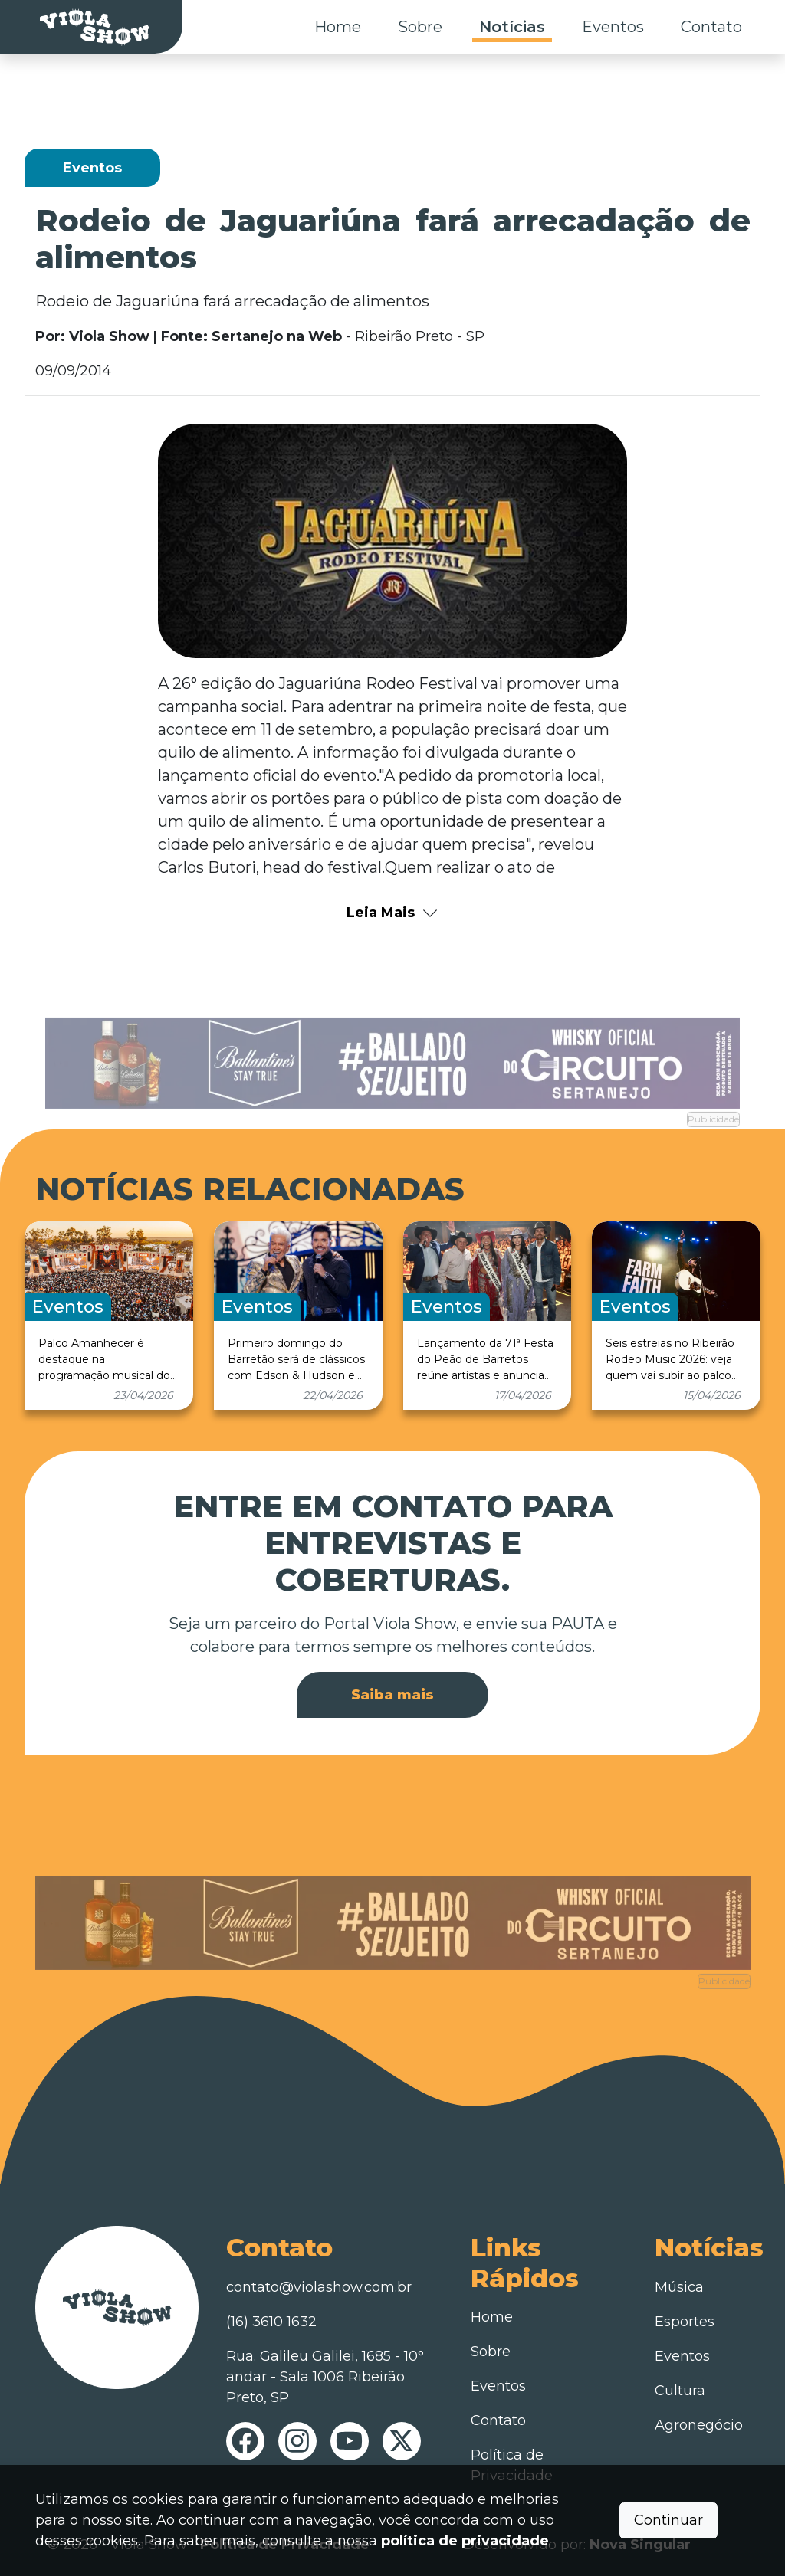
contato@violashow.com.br (319, 2287)
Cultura (680, 2390)
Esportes (684, 2321)
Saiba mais (392, 1694)
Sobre (420, 27)
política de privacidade (465, 2540)
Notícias (512, 27)
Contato (711, 27)
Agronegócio (699, 2425)
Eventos (613, 27)
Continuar (668, 2520)
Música (679, 2287)
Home (337, 27)
